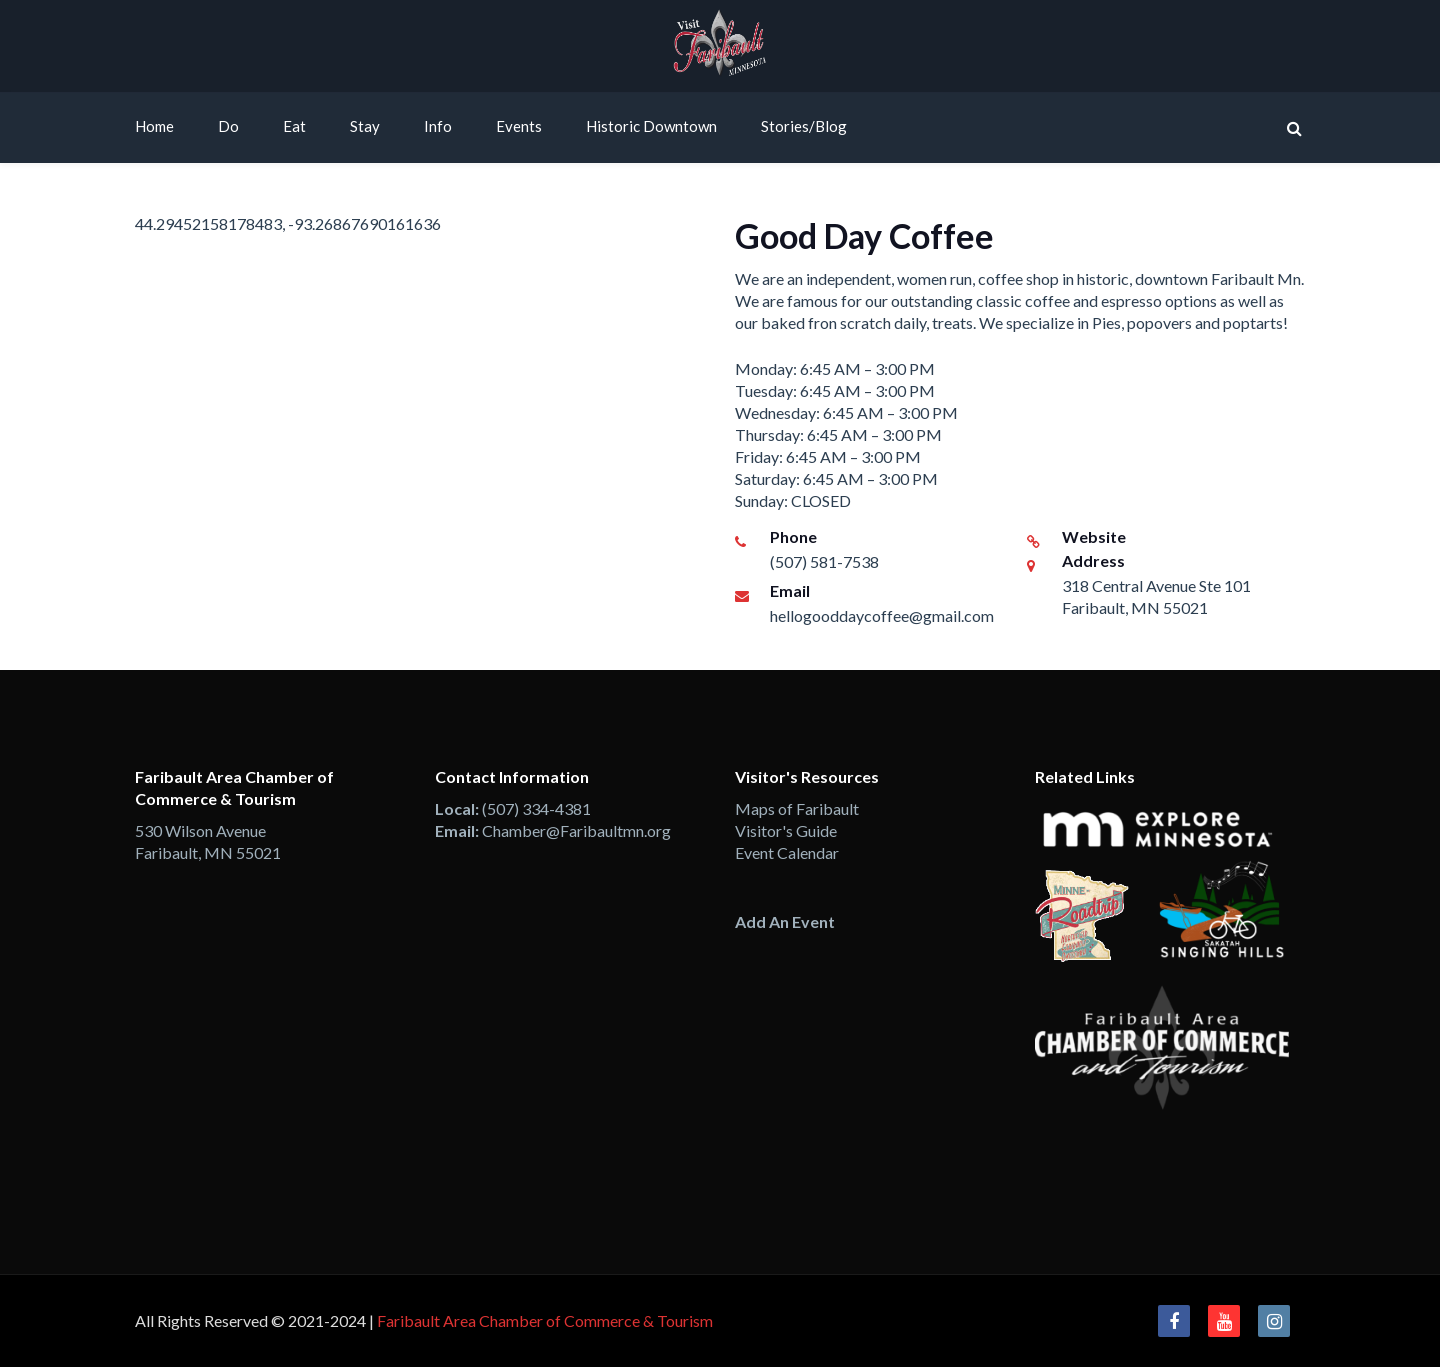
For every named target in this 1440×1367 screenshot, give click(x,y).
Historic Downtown (651, 126)
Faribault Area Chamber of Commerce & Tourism (545, 1320)
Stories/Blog (804, 126)
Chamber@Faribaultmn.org (576, 830)
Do (228, 126)
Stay (365, 126)
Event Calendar (787, 852)
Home (154, 126)
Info (438, 126)
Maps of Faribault (797, 808)
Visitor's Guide (786, 830)
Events (519, 126)
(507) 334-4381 (536, 808)
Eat (294, 126)
